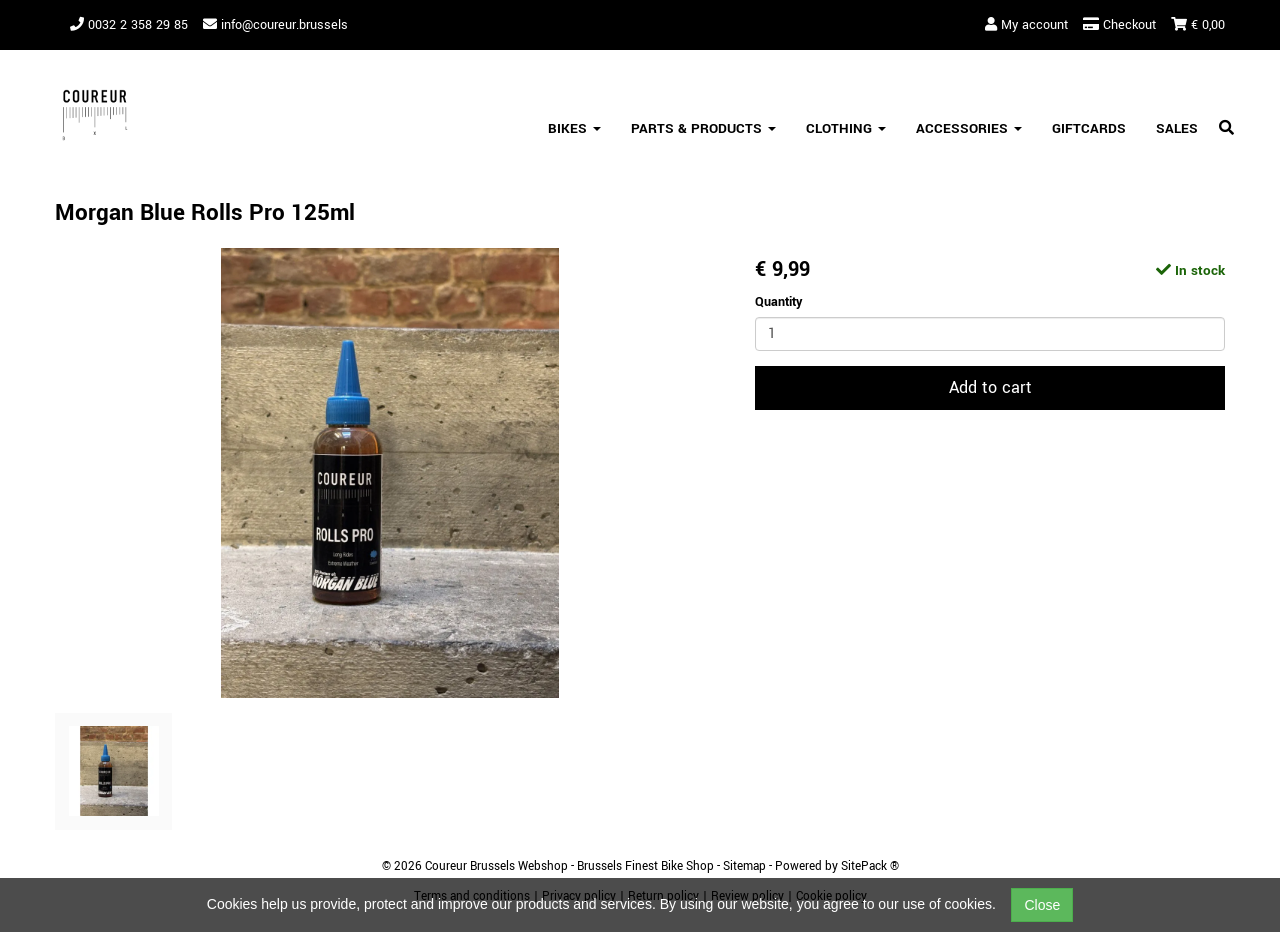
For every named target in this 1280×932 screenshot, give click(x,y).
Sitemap (744, 866)
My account (1026, 25)
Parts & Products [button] (703, 128)
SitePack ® (870, 866)
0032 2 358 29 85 (129, 25)
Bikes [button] (574, 128)
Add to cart (990, 387)
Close (1042, 905)
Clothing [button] (846, 128)
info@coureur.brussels (275, 25)
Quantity (778, 302)
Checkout (1119, 25)
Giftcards (1089, 128)
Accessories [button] (969, 128)
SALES (1177, 128)
